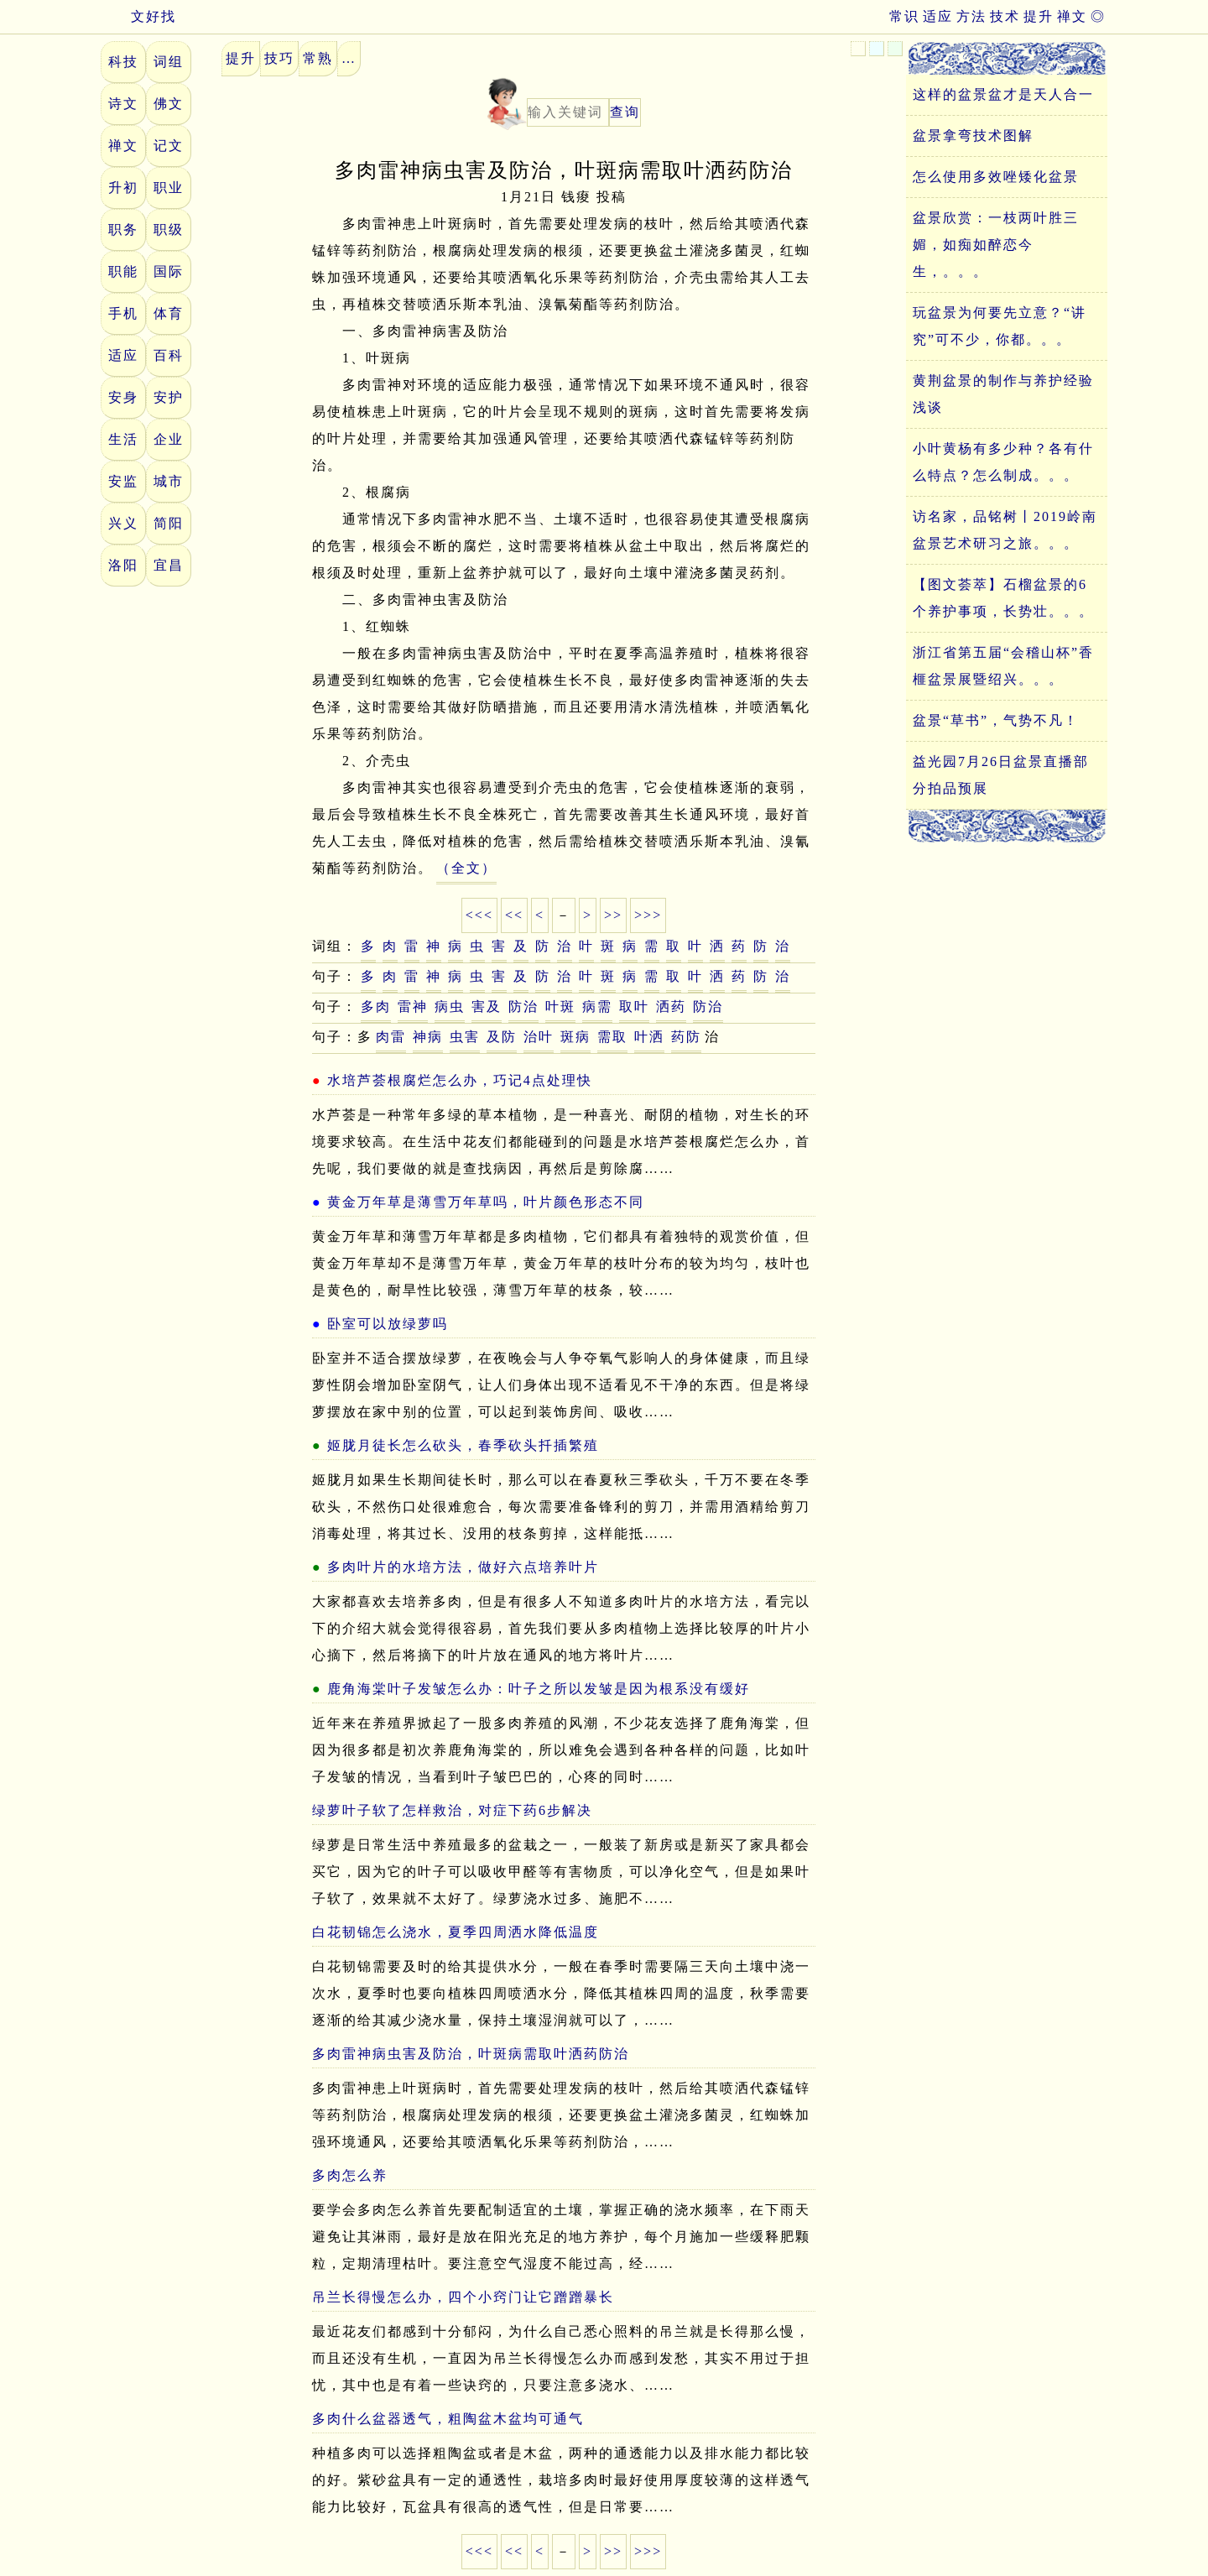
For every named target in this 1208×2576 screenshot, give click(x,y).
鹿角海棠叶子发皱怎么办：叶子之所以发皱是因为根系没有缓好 (538, 1689)
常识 (904, 16)
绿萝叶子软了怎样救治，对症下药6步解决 (452, 1810)
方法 (971, 16)
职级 (169, 229)
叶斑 (560, 1006)
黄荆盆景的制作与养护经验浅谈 (1003, 394)
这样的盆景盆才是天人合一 (1003, 94)
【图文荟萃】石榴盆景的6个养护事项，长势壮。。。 (1003, 597)
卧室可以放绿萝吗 (387, 1324)
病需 (597, 1006)
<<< (479, 915)
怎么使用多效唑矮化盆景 (996, 176)
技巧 (279, 58)
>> (613, 915)
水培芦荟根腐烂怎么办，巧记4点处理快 (459, 1080)
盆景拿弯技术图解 (973, 135)
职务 (123, 229)
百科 (169, 355)
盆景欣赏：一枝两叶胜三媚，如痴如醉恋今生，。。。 (996, 245)
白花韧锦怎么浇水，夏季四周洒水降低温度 (455, 1932)
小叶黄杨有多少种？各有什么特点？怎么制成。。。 (1003, 461)
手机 (123, 313)
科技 (123, 62)
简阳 (169, 523)
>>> (648, 915)
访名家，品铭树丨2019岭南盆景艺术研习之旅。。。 (1005, 529)
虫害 (465, 1037)
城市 (169, 481)
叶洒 (649, 1037)
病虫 (450, 1006)
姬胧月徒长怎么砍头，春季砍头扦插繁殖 (463, 1445)
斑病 (575, 1037)
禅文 (1072, 16)
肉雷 (391, 1037)
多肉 (376, 1006)
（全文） (466, 868)
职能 (123, 271)
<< (514, 915)
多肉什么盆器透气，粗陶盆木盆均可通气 (448, 2419)
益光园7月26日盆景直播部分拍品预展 (1001, 774)
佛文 (169, 103)
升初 (123, 187)
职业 (169, 187)
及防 (502, 1037)
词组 (169, 62)
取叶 (634, 1006)
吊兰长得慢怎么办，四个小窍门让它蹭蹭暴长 (463, 2297)
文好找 (138, 16)
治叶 (538, 1037)
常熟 (318, 58)
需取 (612, 1037)
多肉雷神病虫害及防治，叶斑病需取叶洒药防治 (470, 2054)
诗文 (123, 103)
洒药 (671, 1006)
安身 (123, 397)
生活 (123, 439)
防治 (523, 1006)
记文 (169, 145)
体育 (169, 313)
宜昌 (169, 565)
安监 (123, 481)
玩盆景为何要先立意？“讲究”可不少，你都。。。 (999, 326)
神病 (428, 1037)
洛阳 (123, 565)
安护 (169, 397)
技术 (1005, 16)
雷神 (413, 1006)
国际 (169, 271)
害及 (486, 1006)
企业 (169, 439)
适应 (938, 16)
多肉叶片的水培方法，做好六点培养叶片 (463, 1567)
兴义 (123, 523)
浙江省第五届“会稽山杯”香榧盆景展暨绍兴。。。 (1003, 665)
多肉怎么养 (350, 2175)
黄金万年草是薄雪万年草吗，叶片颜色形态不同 (485, 1202)
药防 (686, 1037)
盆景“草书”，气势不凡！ (996, 720)
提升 (1038, 16)
